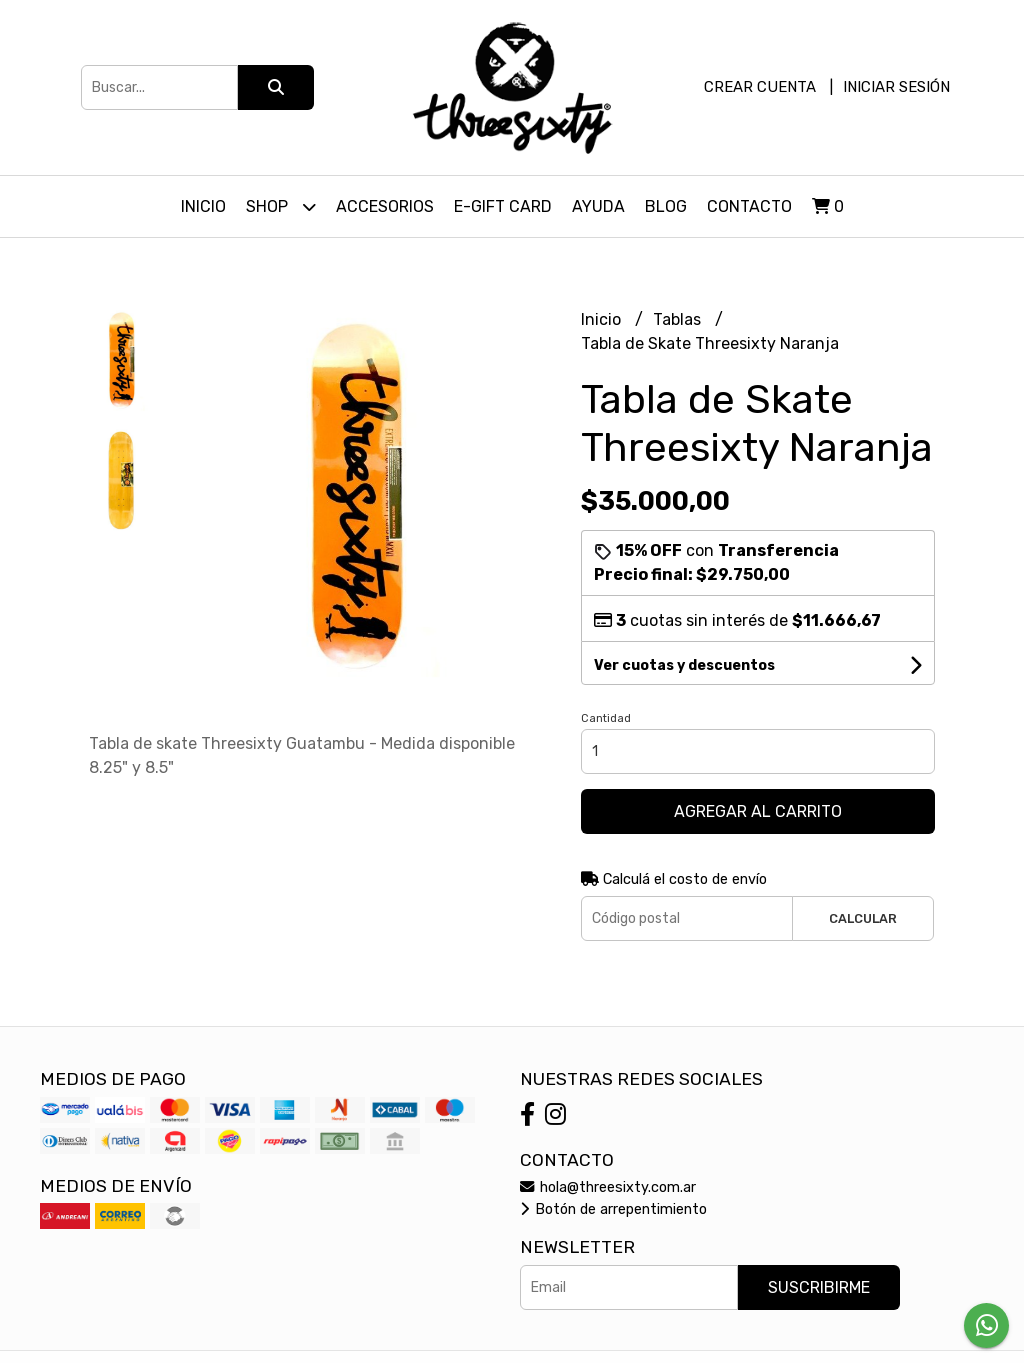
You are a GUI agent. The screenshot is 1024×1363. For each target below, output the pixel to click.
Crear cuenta (760, 87)
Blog (666, 206)
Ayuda (598, 206)
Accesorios (385, 206)
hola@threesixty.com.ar (608, 1187)
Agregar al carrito (758, 811)
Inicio (203, 206)
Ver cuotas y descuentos (684, 665)
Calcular (863, 918)
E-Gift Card (503, 206)
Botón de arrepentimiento (613, 1209)
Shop (281, 206)
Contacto (749, 206)
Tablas (679, 319)
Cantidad (606, 718)
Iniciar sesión (896, 87)
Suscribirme (819, 1287)
